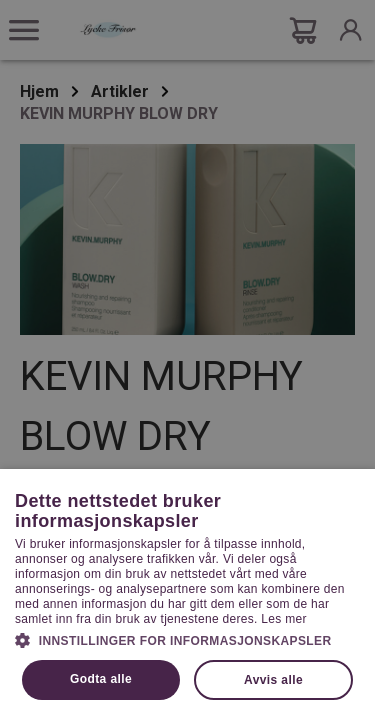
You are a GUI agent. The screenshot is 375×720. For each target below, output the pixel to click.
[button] (187, 639)
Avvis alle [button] (273, 680)
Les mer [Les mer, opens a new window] (283, 619)
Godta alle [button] (101, 679)
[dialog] (187, 360)
